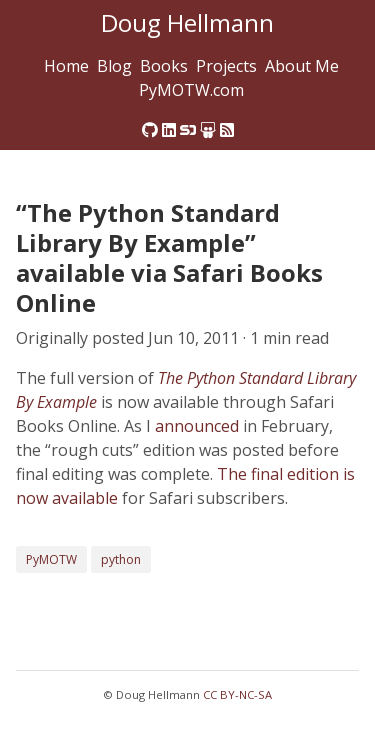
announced (197, 426)
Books (164, 66)
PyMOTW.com (191, 90)
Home (66, 66)
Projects (226, 66)
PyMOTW (51, 559)
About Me (302, 66)
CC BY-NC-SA (237, 694)
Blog (114, 66)
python (121, 559)
